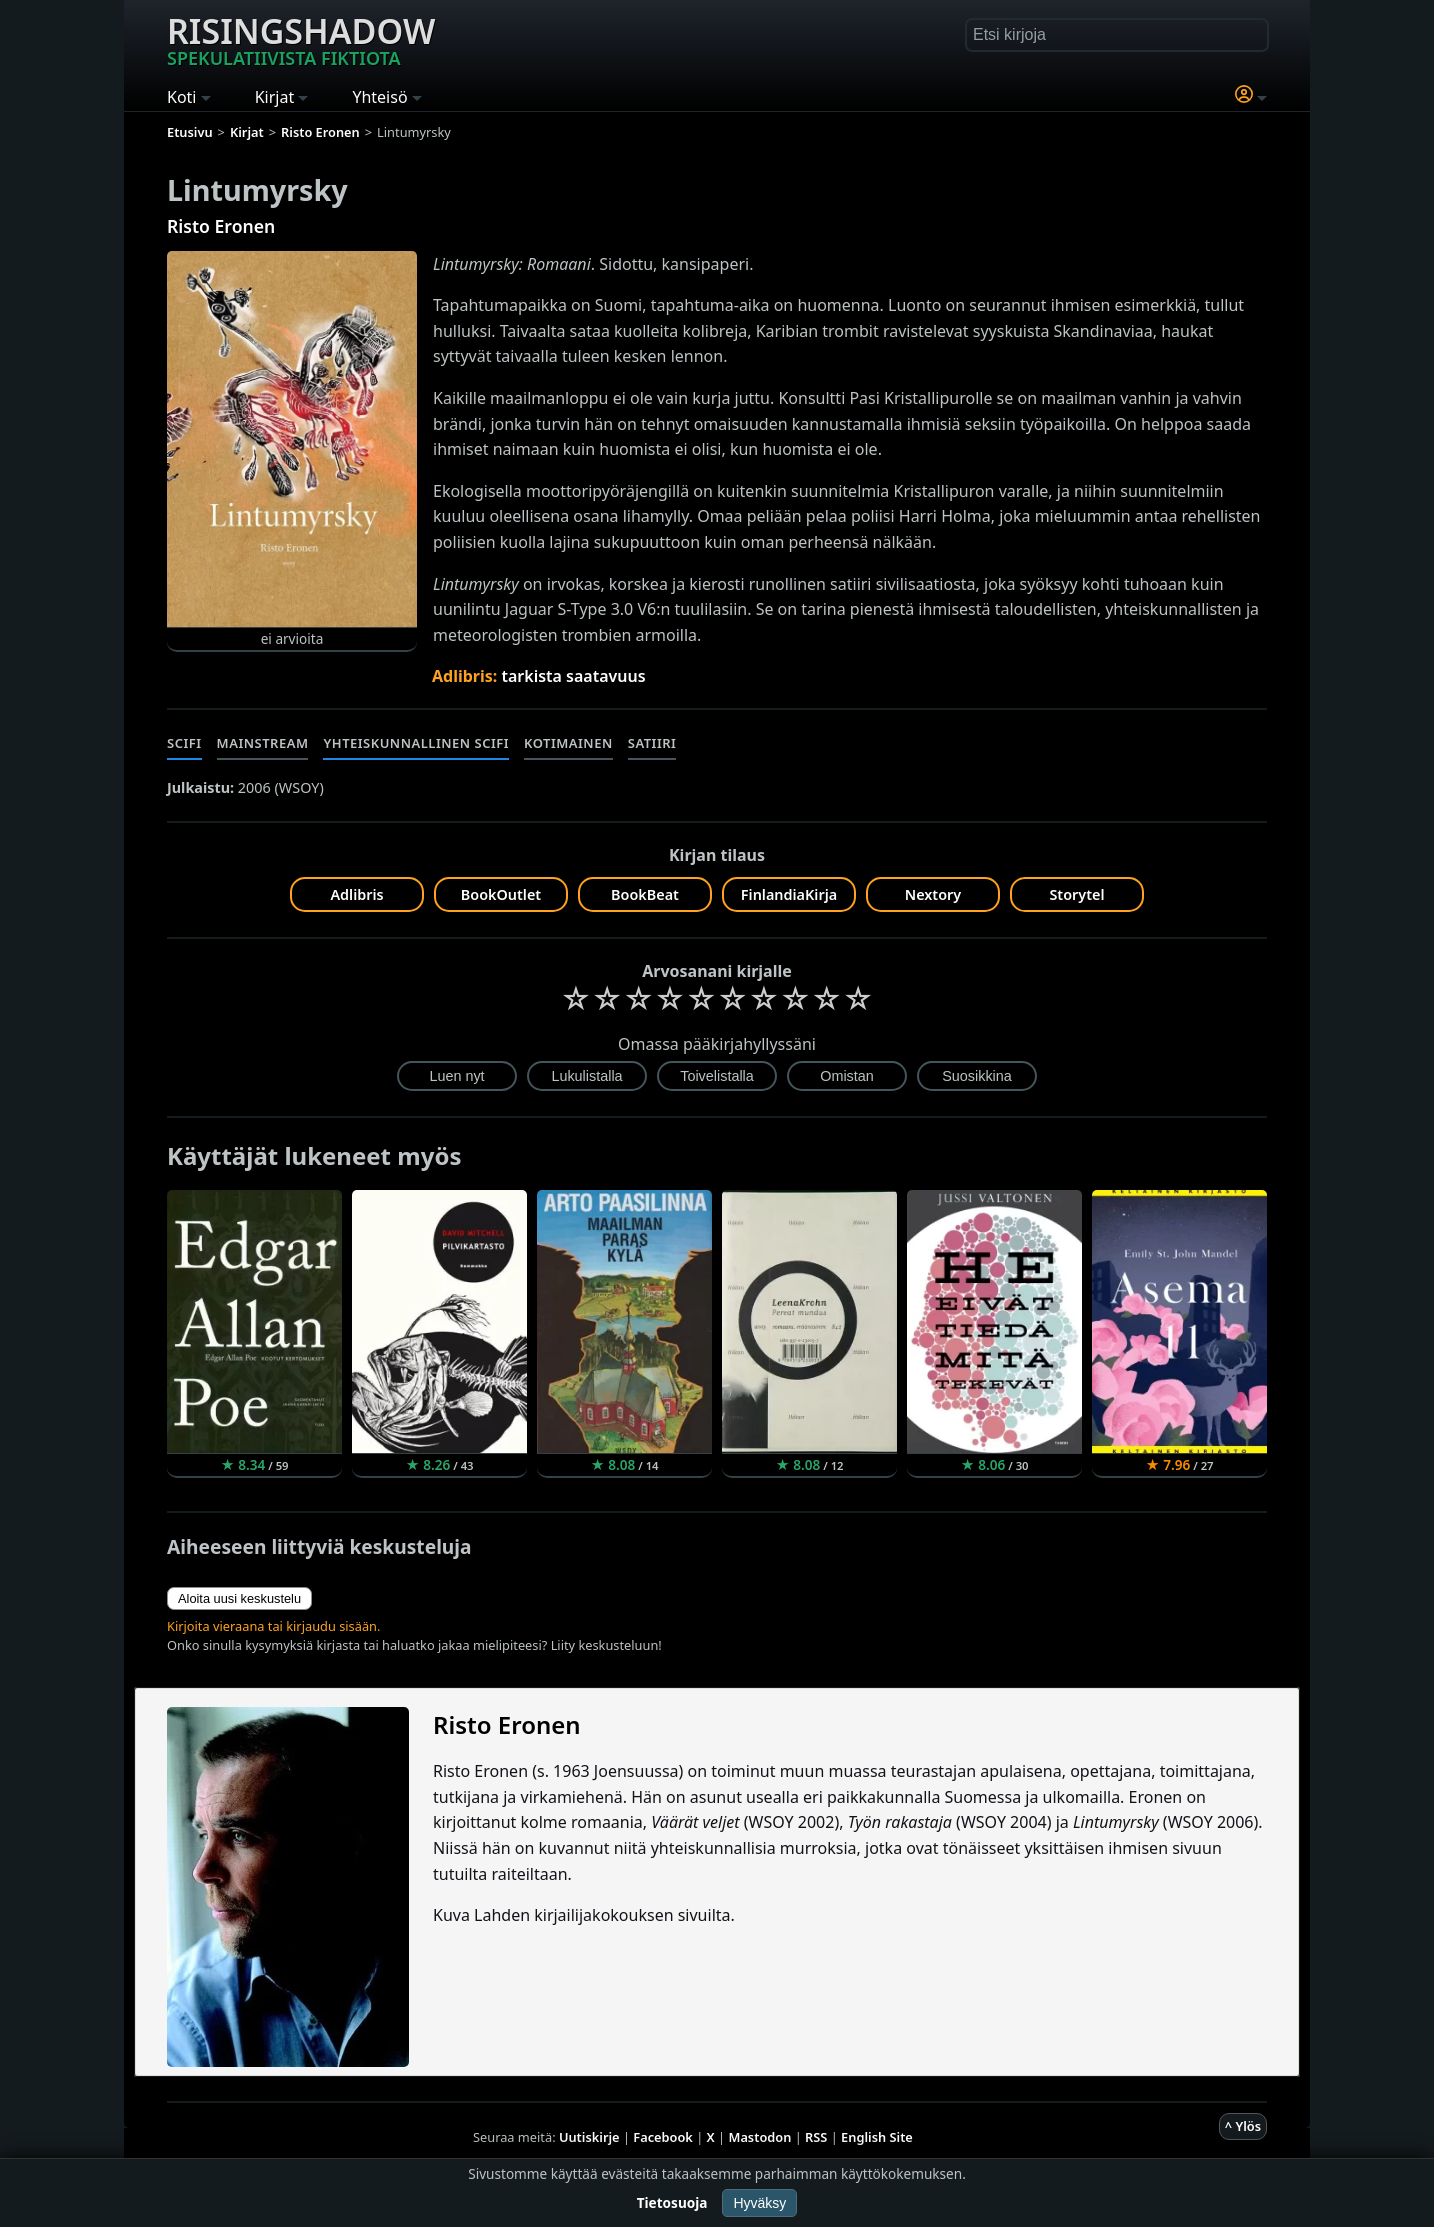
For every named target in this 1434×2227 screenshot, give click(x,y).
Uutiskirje (589, 2137)
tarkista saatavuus (573, 676)
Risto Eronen (221, 226)
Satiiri (652, 743)
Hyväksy (759, 2203)
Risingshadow (301, 39)
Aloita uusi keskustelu (239, 1598)
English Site (877, 2137)
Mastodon (760, 2137)
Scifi (184, 743)
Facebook (663, 2137)
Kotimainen (568, 743)
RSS (816, 2137)
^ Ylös (1243, 2126)
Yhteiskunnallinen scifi (416, 743)
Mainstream (263, 743)
